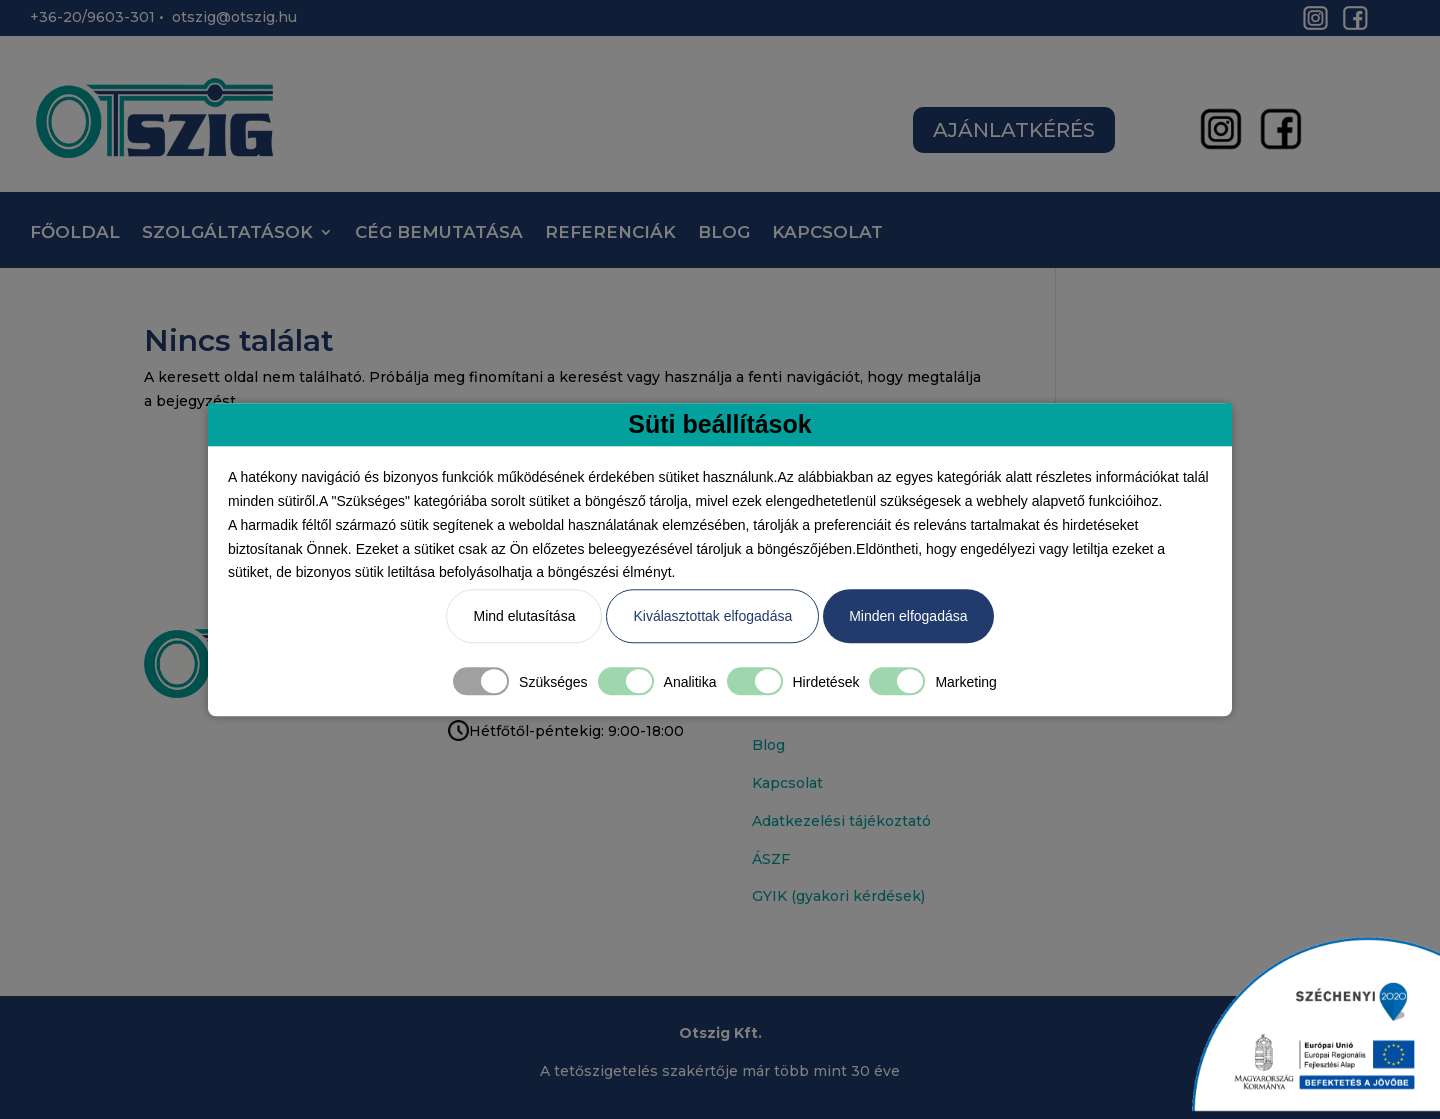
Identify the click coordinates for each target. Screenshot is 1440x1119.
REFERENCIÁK (610, 233)
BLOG (724, 233)
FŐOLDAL (75, 233)
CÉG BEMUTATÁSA (439, 233)
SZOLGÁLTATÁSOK (227, 233)
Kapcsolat (787, 783)
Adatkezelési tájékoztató (841, 821)
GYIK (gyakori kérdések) (838, 896)
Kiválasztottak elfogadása (712, 617)
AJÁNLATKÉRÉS (1014, 130)
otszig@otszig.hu (234, 17)
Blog (768, 745)
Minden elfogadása (908, 617)
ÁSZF (771, 859)
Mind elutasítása (524, 617)
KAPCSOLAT (827, 233)
